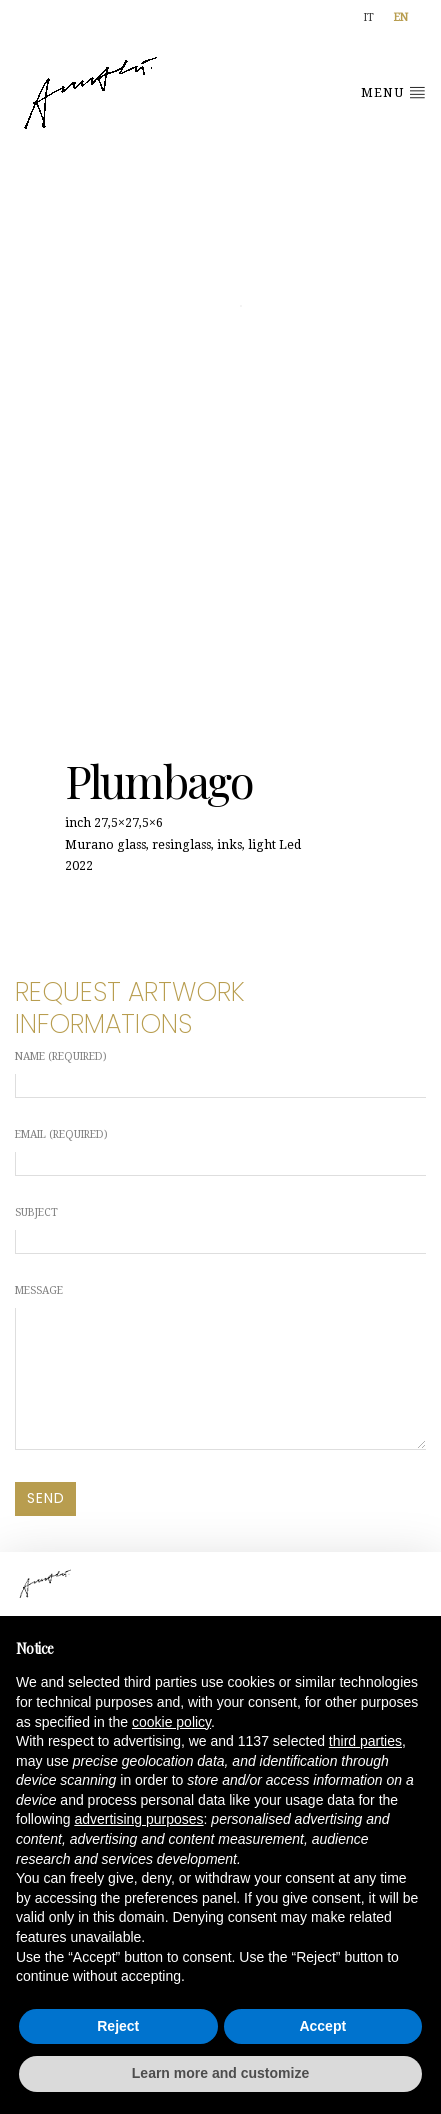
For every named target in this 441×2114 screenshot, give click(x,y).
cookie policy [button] (171, 1722)
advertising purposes (138, 1819)
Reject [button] (118, 2026)
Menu (393, 92)
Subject (220, 1230)
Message (220, 1367)
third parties (365, 1741)
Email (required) (220, 1152)
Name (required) (220, 1074)
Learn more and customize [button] (220, 2073)
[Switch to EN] (401, 19)
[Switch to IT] (369, 19)
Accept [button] (322, 2026)
